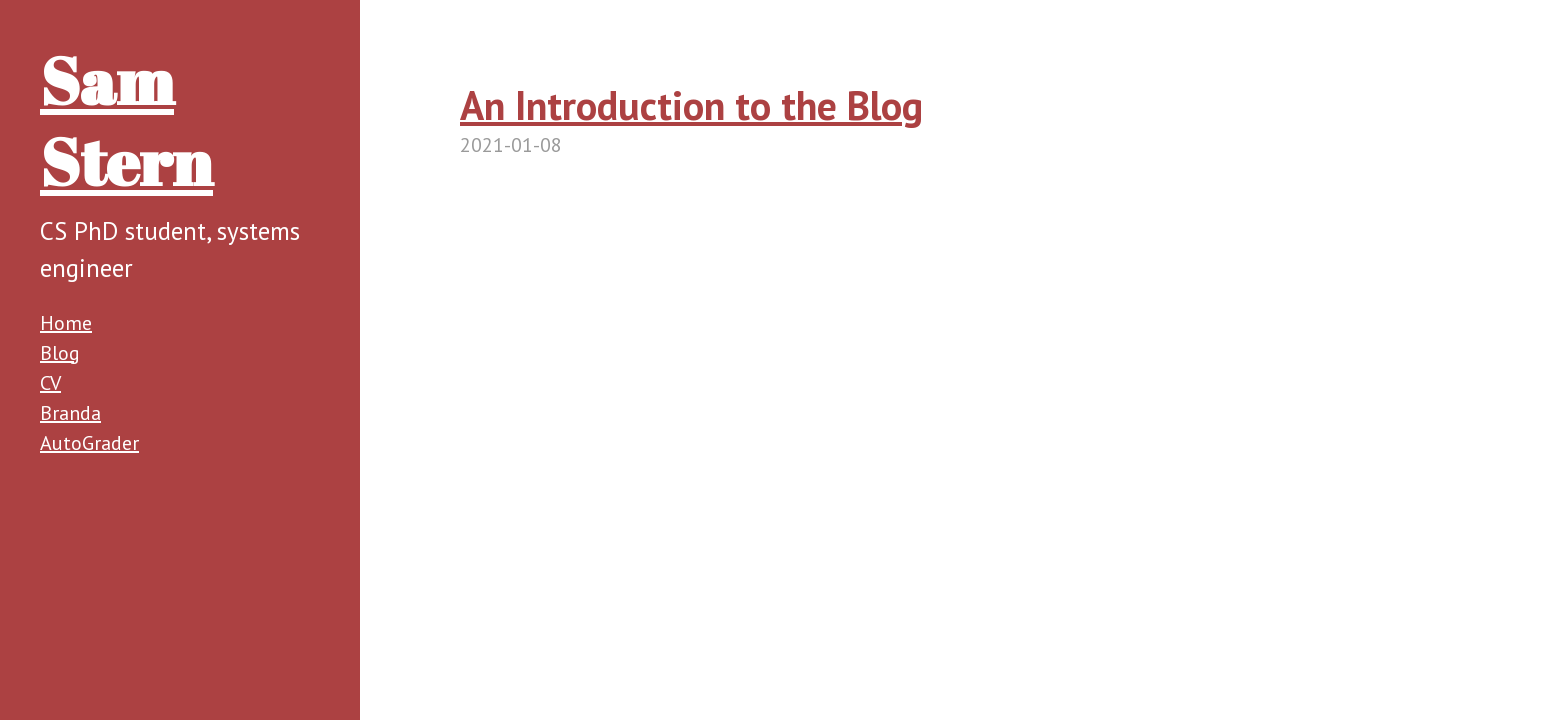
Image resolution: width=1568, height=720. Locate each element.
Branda (70, 413)
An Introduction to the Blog (691, 105)
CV (50, 383)
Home (66, 323)
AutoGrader (89, 443)
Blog (60, 353)
